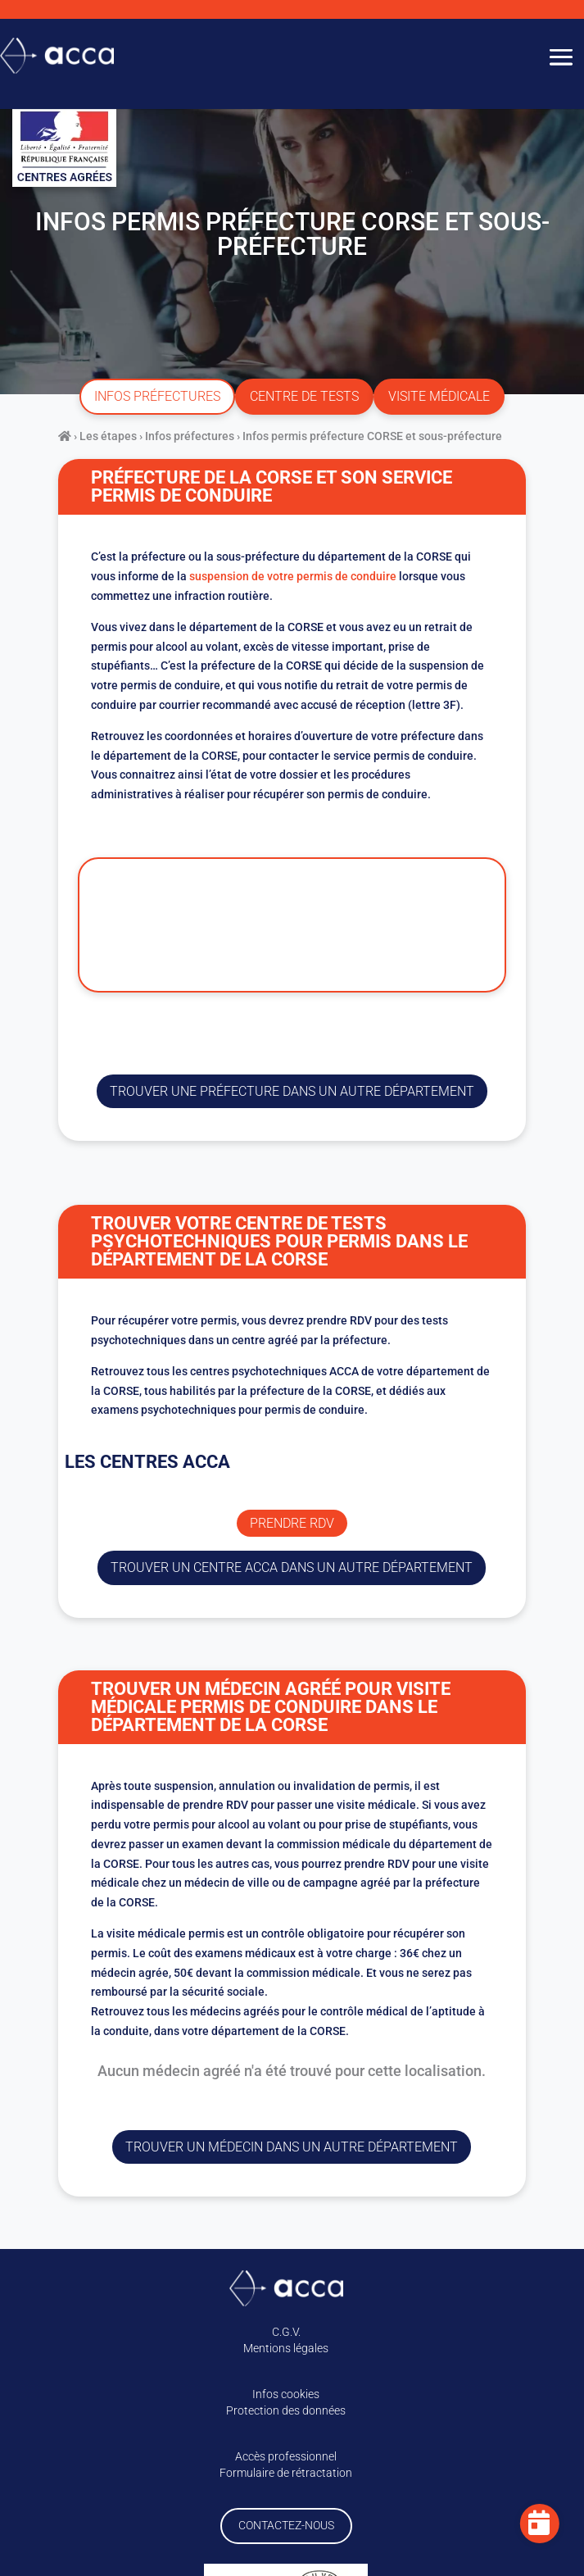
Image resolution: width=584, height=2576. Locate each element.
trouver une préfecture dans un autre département (292, 1091)
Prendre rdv (292, 1523)
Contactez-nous (286, 2525)
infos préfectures (157, 396)
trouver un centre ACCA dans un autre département (292, 1567)
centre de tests (304, 396)
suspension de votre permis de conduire (292, 576)
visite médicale (439, 396)
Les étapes (108, 436)
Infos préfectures (189, 436)
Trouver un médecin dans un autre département (291, 2147)
